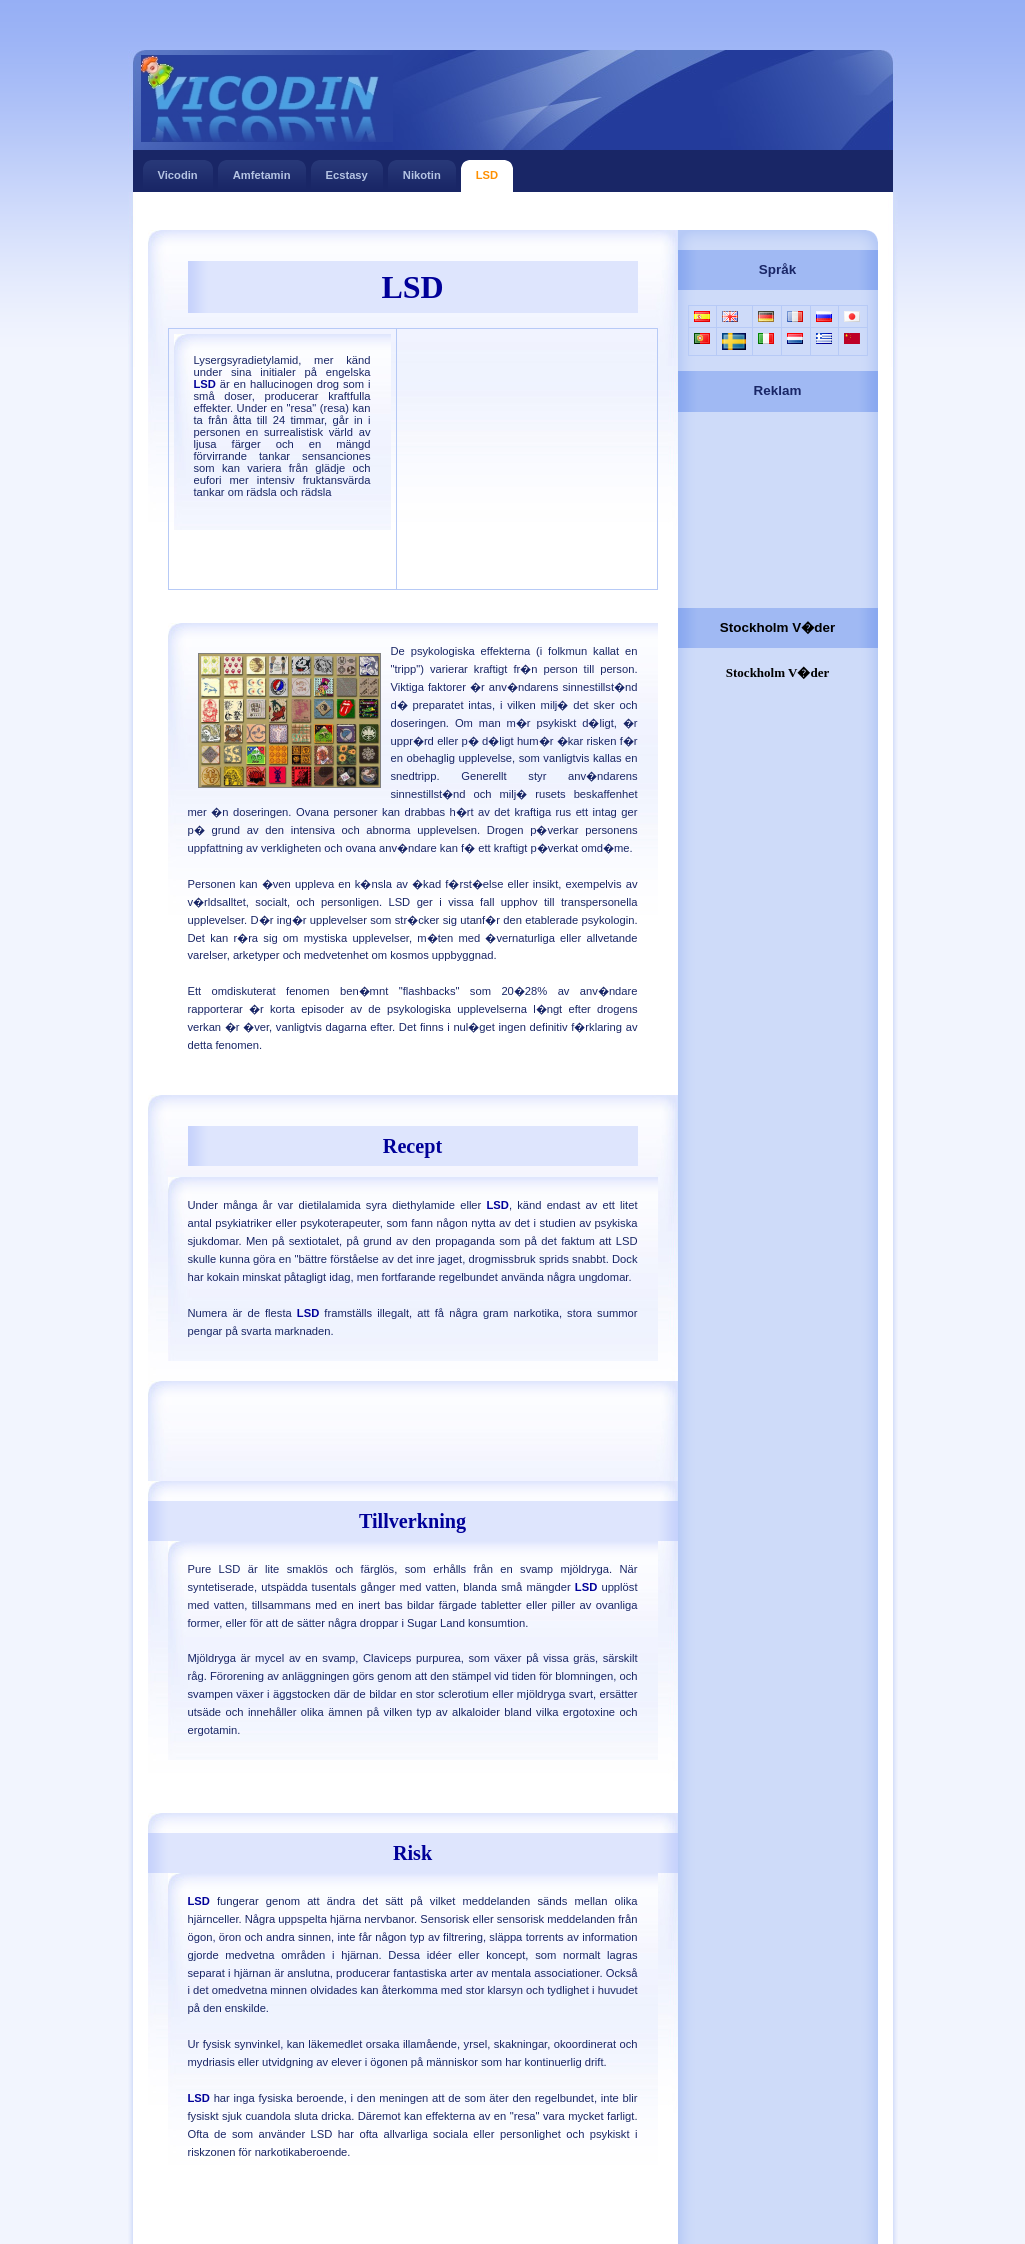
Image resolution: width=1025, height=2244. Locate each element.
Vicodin (178, 170)
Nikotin (422, 170)
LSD (487, 170)
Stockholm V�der (777, 627)
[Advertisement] (512, 212)
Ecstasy (347, 170)
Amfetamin (262, 170)
